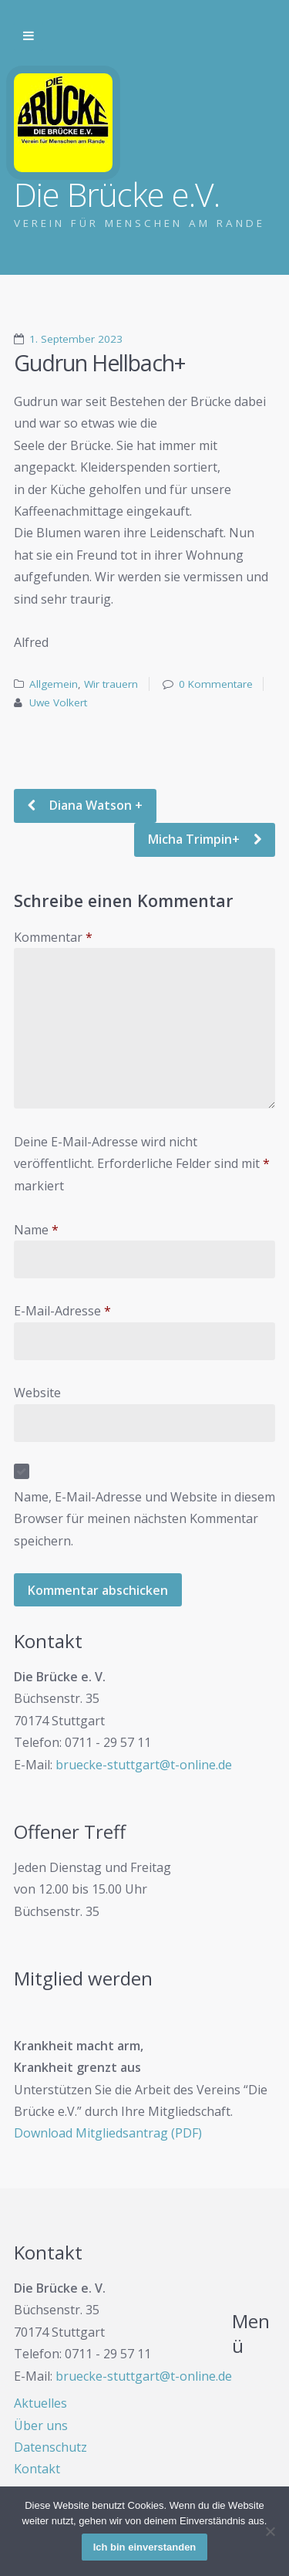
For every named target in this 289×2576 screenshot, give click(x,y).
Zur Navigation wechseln (28, 36)
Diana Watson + (94, 805)
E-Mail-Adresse (62, 1310)
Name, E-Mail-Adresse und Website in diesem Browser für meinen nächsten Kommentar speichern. (144, 1518)
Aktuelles (40, 2403)
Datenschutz (50, 2447)
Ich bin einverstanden (145, 2547)
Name (36, 1229)
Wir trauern (111, 684)
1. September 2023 (76, 339)
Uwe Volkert (58, 702)
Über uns (41, 2425)
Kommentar (53, 937)
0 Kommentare (216, 684)
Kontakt (37, 2468)
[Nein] (269, 2531)
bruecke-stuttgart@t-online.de (143, 1764)
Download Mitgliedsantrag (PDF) (108, 2132)
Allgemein (53, 684)
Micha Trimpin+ (195, 839)
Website (37, 1392)
